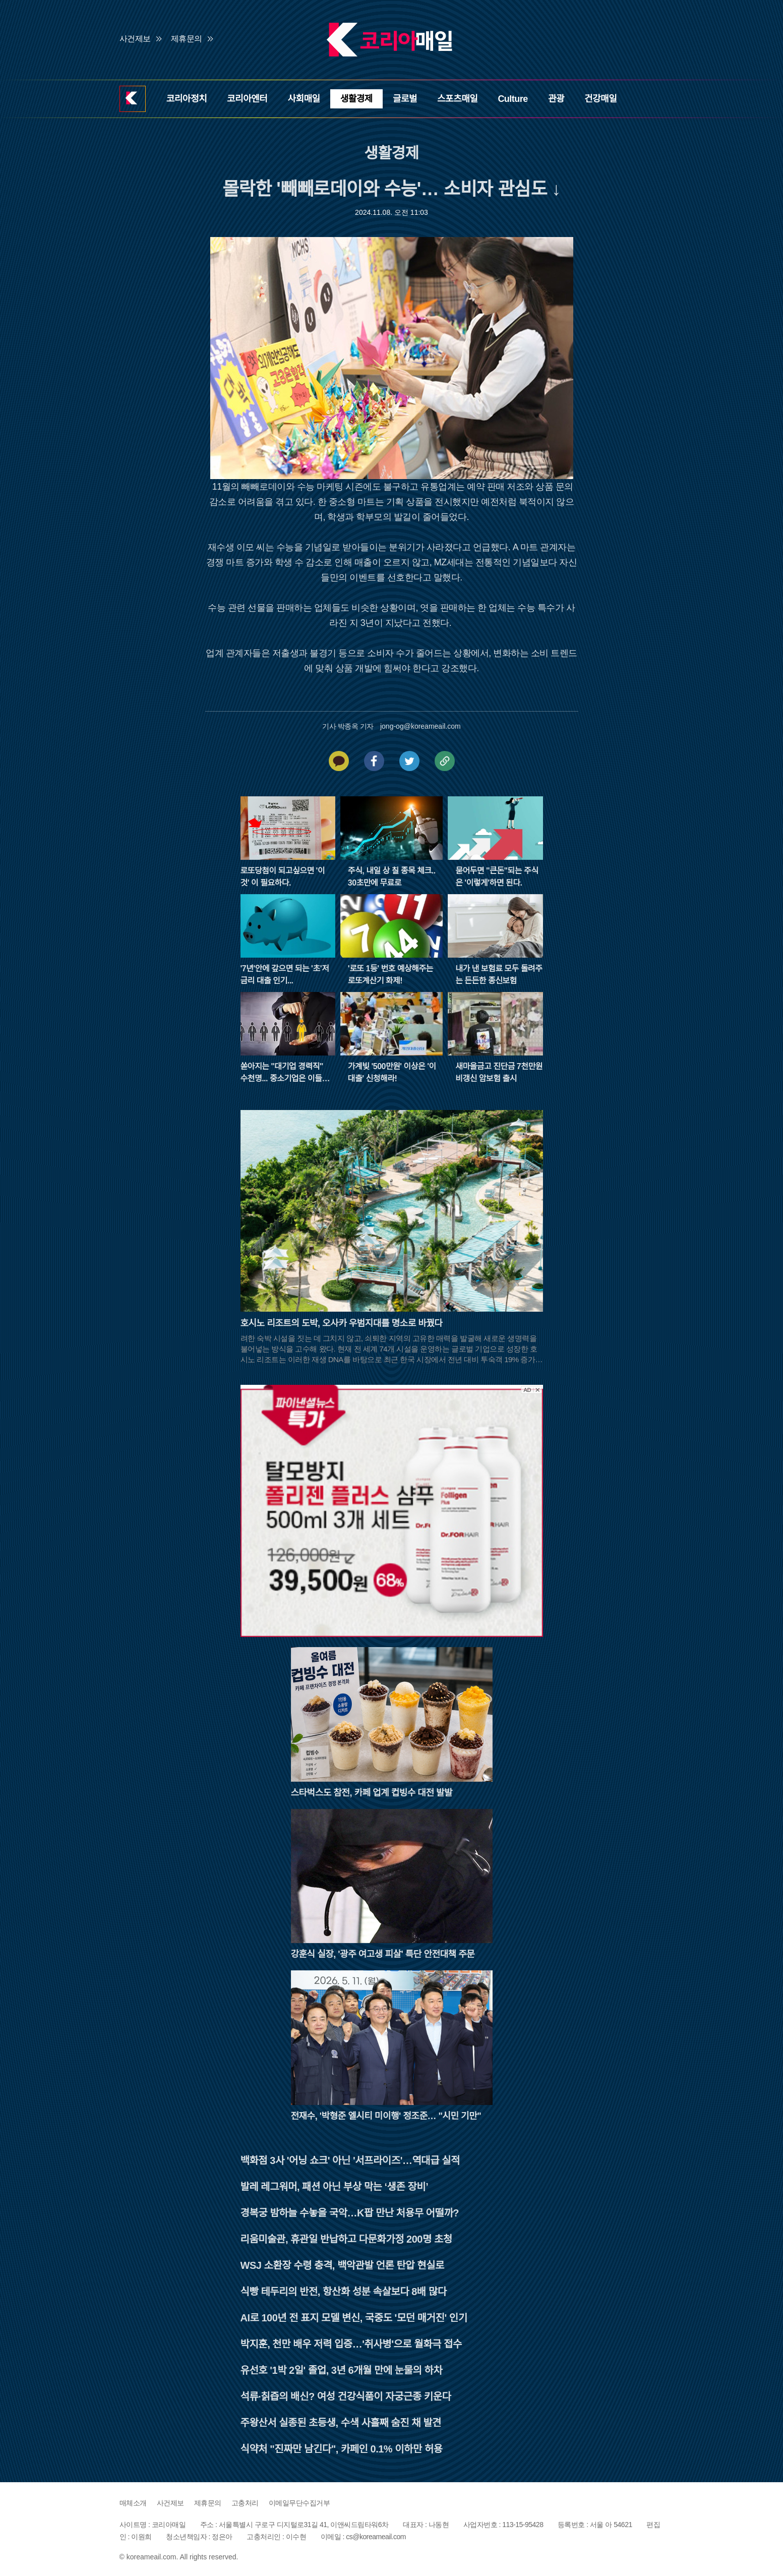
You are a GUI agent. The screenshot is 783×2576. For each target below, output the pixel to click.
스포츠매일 (457, 99)
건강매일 (600, 99)
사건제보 (135, 38)
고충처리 (245, 2503)
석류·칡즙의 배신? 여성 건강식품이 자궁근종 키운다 (345, 2396)
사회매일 (303, 99)
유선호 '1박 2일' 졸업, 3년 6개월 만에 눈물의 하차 (341, 2370)
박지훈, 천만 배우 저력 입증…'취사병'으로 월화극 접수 (351, 2344)
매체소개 (133, 2503)
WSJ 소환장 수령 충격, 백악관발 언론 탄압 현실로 (342, 2265)
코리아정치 (186, 99)
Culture (513, 99)
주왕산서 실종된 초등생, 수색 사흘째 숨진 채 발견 (340, 2422)
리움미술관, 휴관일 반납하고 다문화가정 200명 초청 (346, 2239)
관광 (556, 99)
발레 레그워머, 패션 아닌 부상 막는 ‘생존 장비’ (334, 2186)
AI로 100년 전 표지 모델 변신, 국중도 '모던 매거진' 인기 (353, 2317)
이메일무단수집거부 (299, 2503)
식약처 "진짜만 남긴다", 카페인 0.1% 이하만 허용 (341, 2448)
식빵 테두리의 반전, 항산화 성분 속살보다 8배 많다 (343, 2291)
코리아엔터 (247, 99)
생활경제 (356, 99)
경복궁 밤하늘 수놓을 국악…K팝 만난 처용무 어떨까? (349, 2212)
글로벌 (405, 99)
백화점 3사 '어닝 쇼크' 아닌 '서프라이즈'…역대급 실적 (350, 2160)
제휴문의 (186, 38)
